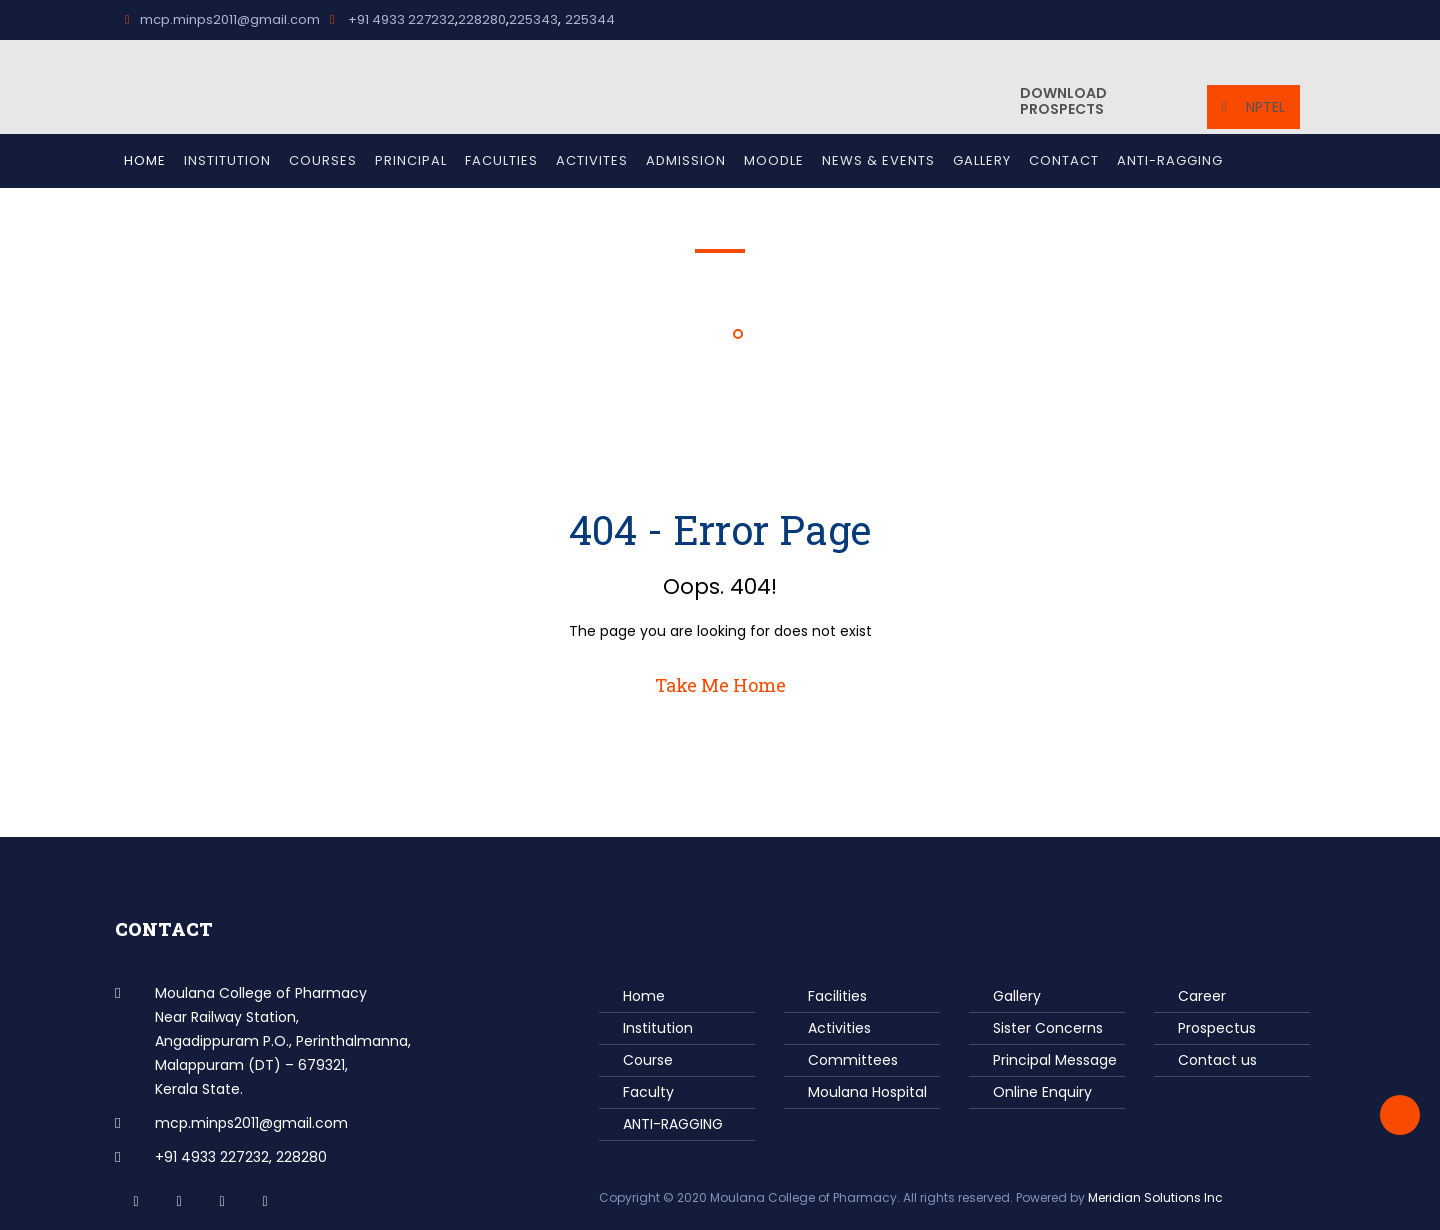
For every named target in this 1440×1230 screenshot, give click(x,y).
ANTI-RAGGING (1170, 160)
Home (145, 160)
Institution (227, 160)
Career (1202, 996)
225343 (533, 19)
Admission (686, 160)
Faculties (501, 160)
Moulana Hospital (867, 1092)
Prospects (1063, 101)
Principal (411, 160)
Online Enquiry (1042, 1092)
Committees (853, 1060)
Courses (323, 160)
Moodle (774, 160)
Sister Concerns (1048, 1028)
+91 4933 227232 (392, 20)
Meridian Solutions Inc (1155, 1197)
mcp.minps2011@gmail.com (222, 20)
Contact (1064, 160)
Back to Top (1400, 1115)
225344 (590, 19)
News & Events (878, 160)
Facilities (837, 996)
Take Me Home (720, 685)
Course (648, 1060)
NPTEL (1253, 107)
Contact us (1217, 1060)
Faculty (648, 1092)
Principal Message (1055, 1060)
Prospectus (1217, 1028)
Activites (592, 160)
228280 (482, 19)
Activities (839, 1028)
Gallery (982, 160)
